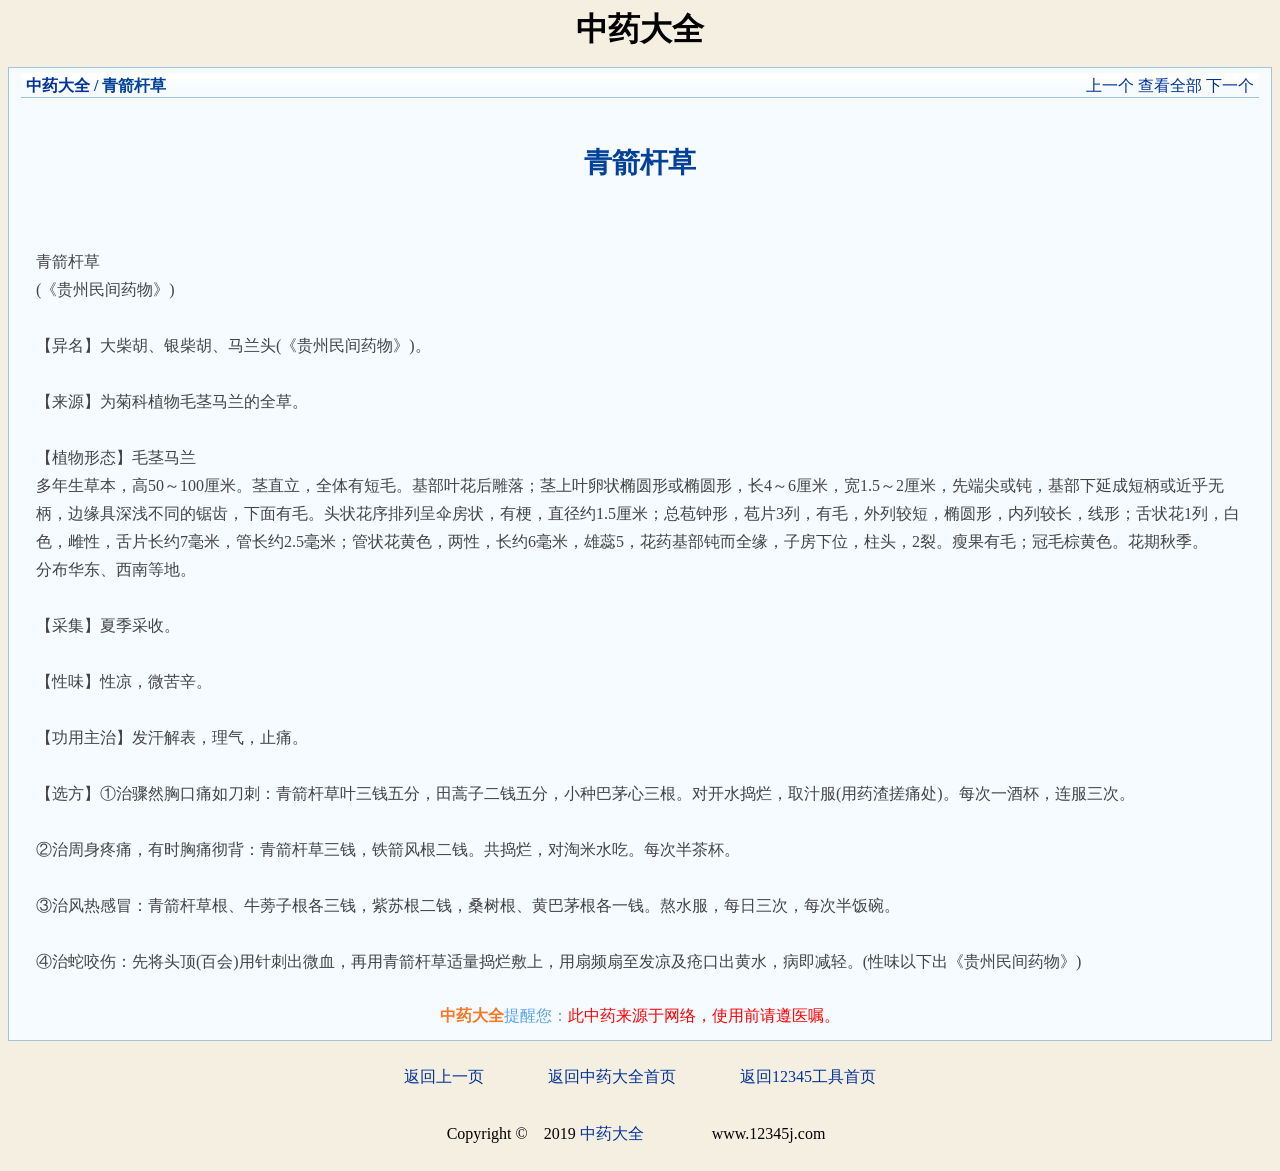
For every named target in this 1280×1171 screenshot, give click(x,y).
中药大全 (58, 85)
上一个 (1110, 85)
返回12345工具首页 (808, 1076)
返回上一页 (444, 1076)
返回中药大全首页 (612, 1076)
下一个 (1230, 85)
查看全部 (1170, 85)
